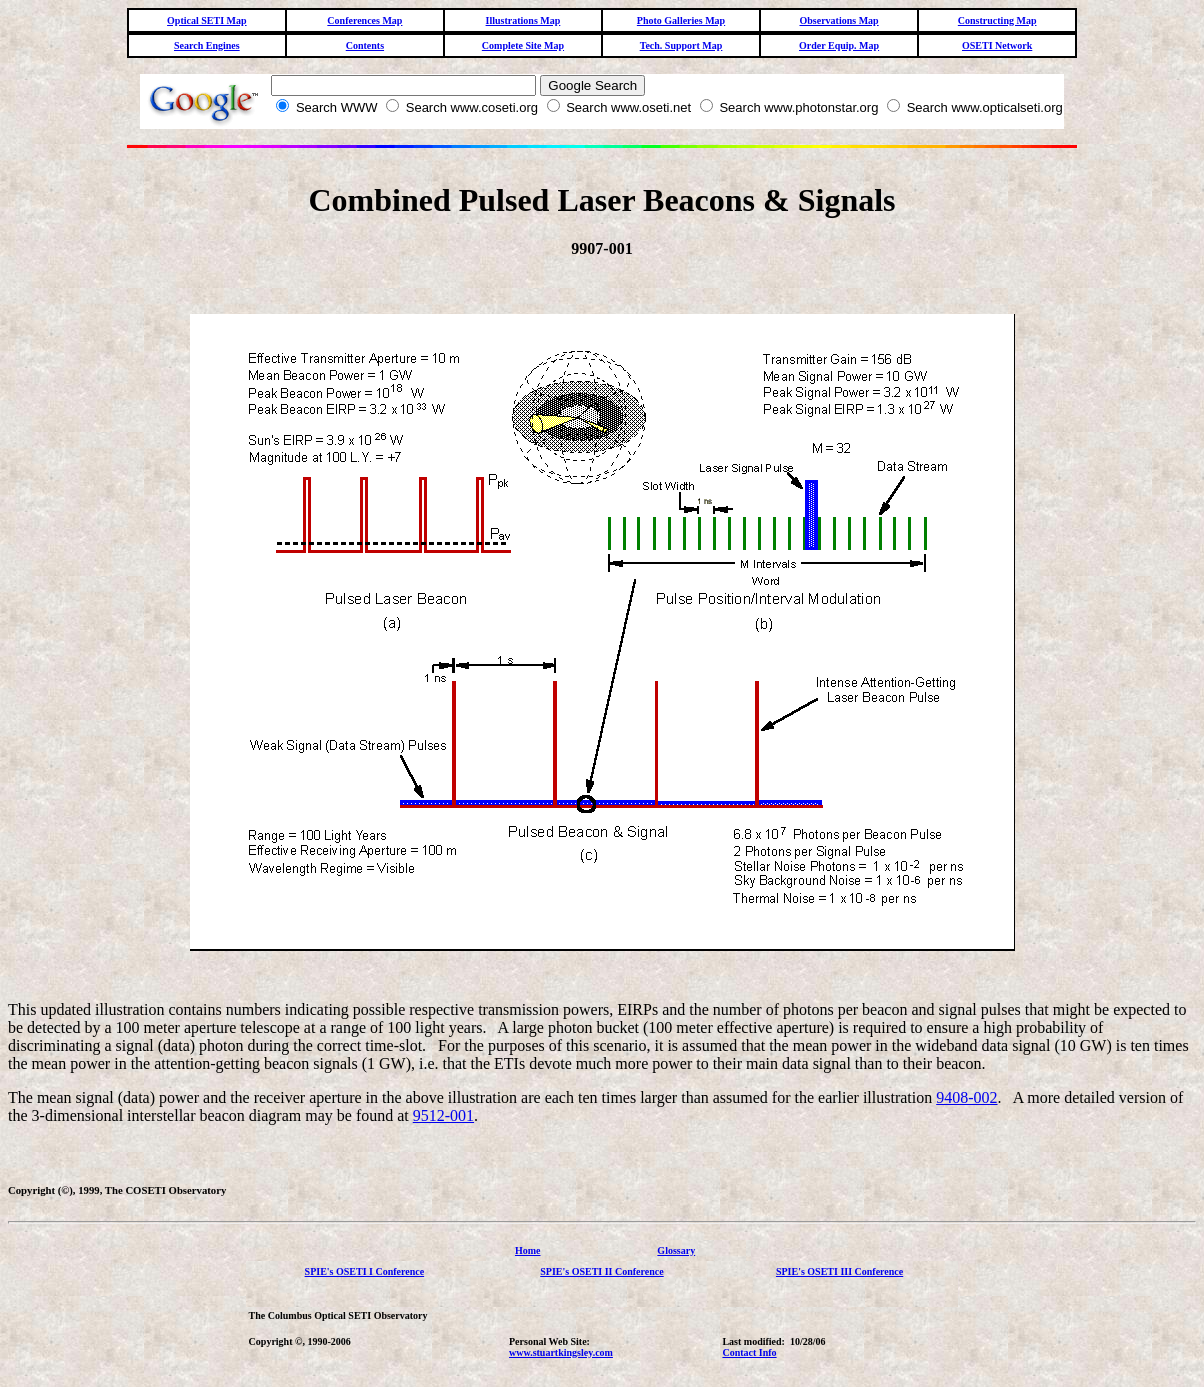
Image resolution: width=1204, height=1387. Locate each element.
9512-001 (443, 1115)
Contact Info (749, 1352)
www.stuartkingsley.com (561, 1352)
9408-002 (966, 1097)
